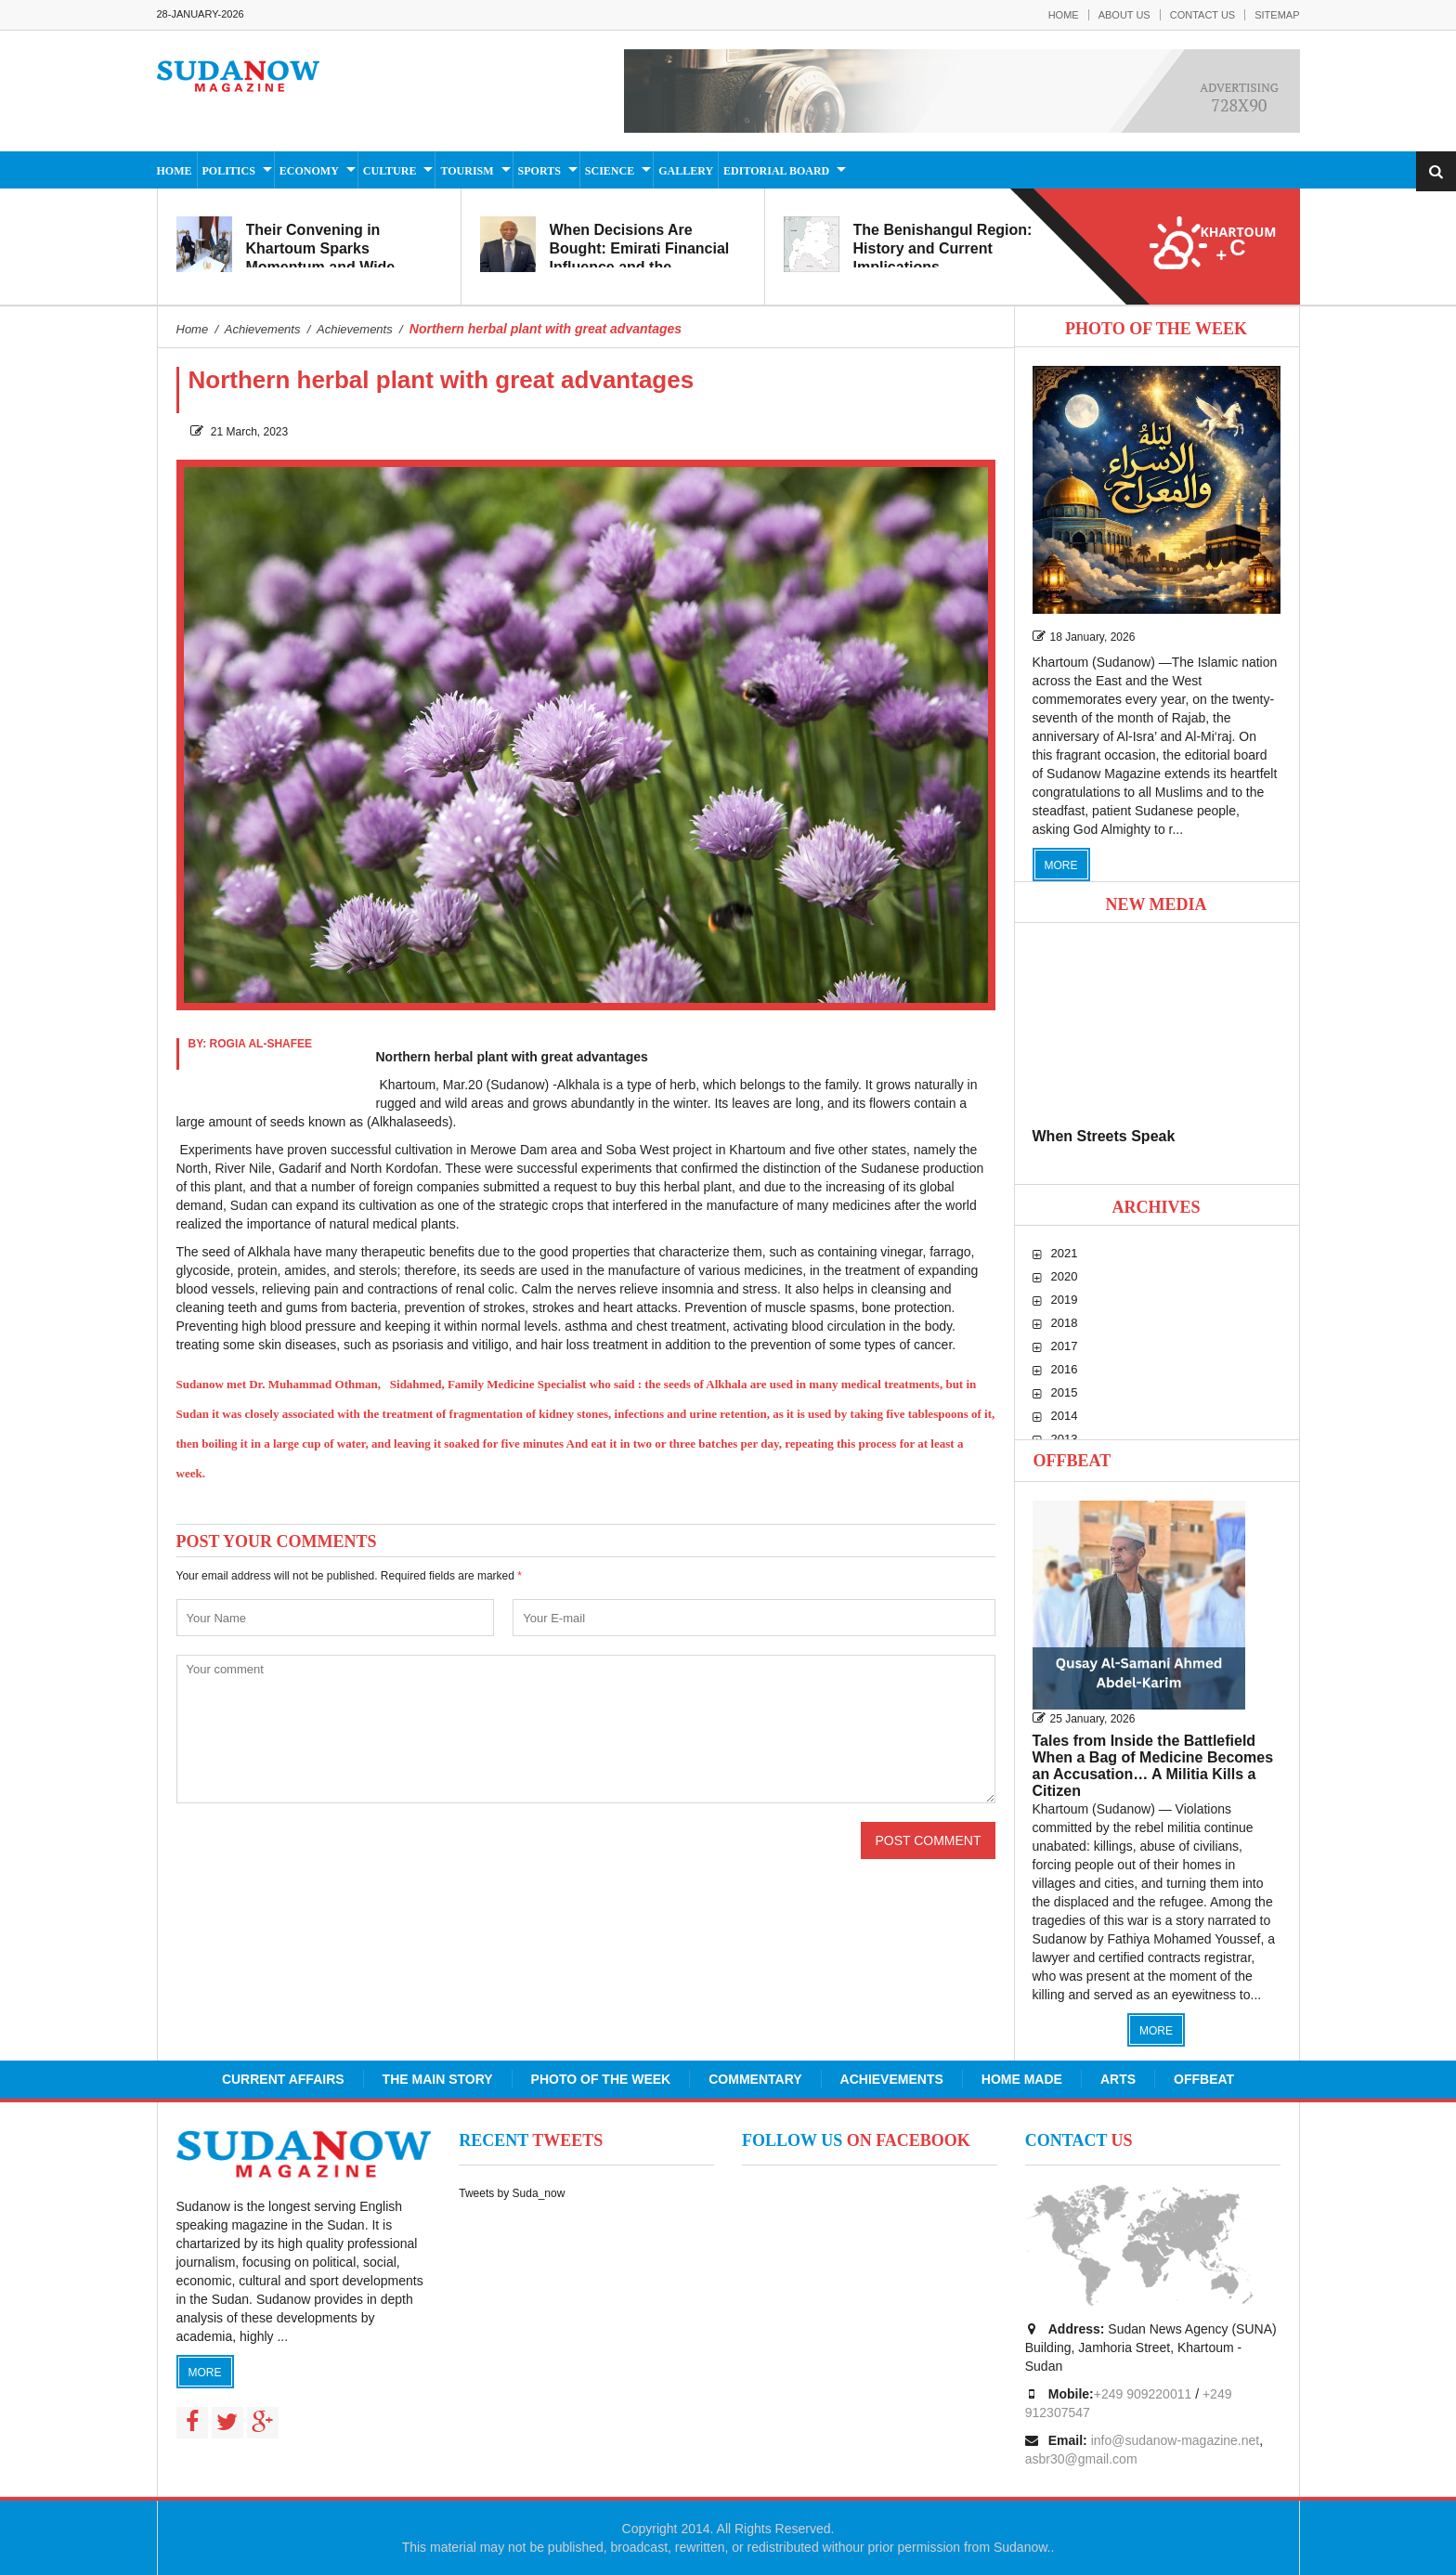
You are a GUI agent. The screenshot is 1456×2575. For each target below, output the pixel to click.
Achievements (891, 2079)
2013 (1064, 1439)
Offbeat (1073, 1460)
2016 (1064, 1369)
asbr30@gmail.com (1081, 2458)
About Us (1124, 14)
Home (1063, 14)
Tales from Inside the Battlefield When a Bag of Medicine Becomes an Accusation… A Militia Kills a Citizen (1153, 1766)
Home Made (1022, 2079)
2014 (1064, 1416)
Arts (1118, 2079)
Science (609, 170)
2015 (1064, 1392)
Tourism (466, 170)
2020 (1064, 1276)
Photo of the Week (601, 2079)
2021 (1064, 1253)
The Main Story (438, 2079)
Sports (539, 170)
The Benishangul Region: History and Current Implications (943, 248)
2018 (1064, 1323)
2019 (1064, 1300)
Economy (309, 170)
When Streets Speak (1104, 1136)
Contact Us (1203, 14)
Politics (228, 170)
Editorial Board (776, 170)
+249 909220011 (1143, 2393)
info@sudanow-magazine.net (1175, 2440)
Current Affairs (283, 2079)
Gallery (685, 170)
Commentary (754, 2079)
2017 (1064, 1346)
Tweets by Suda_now (512, 2193)
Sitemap (1276, 14)
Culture (390, 170)
